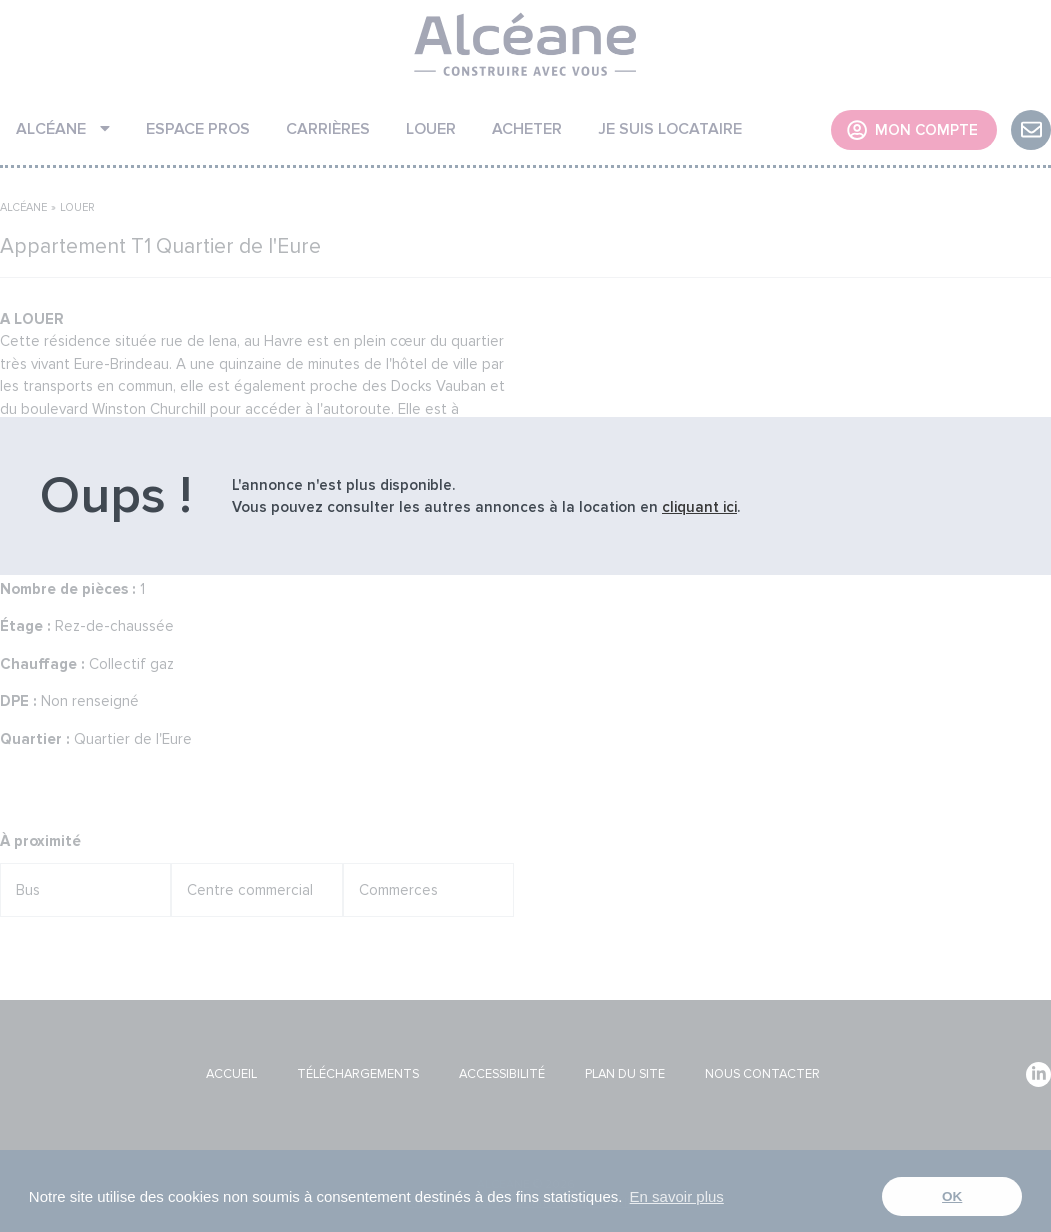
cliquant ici (699, 507)
